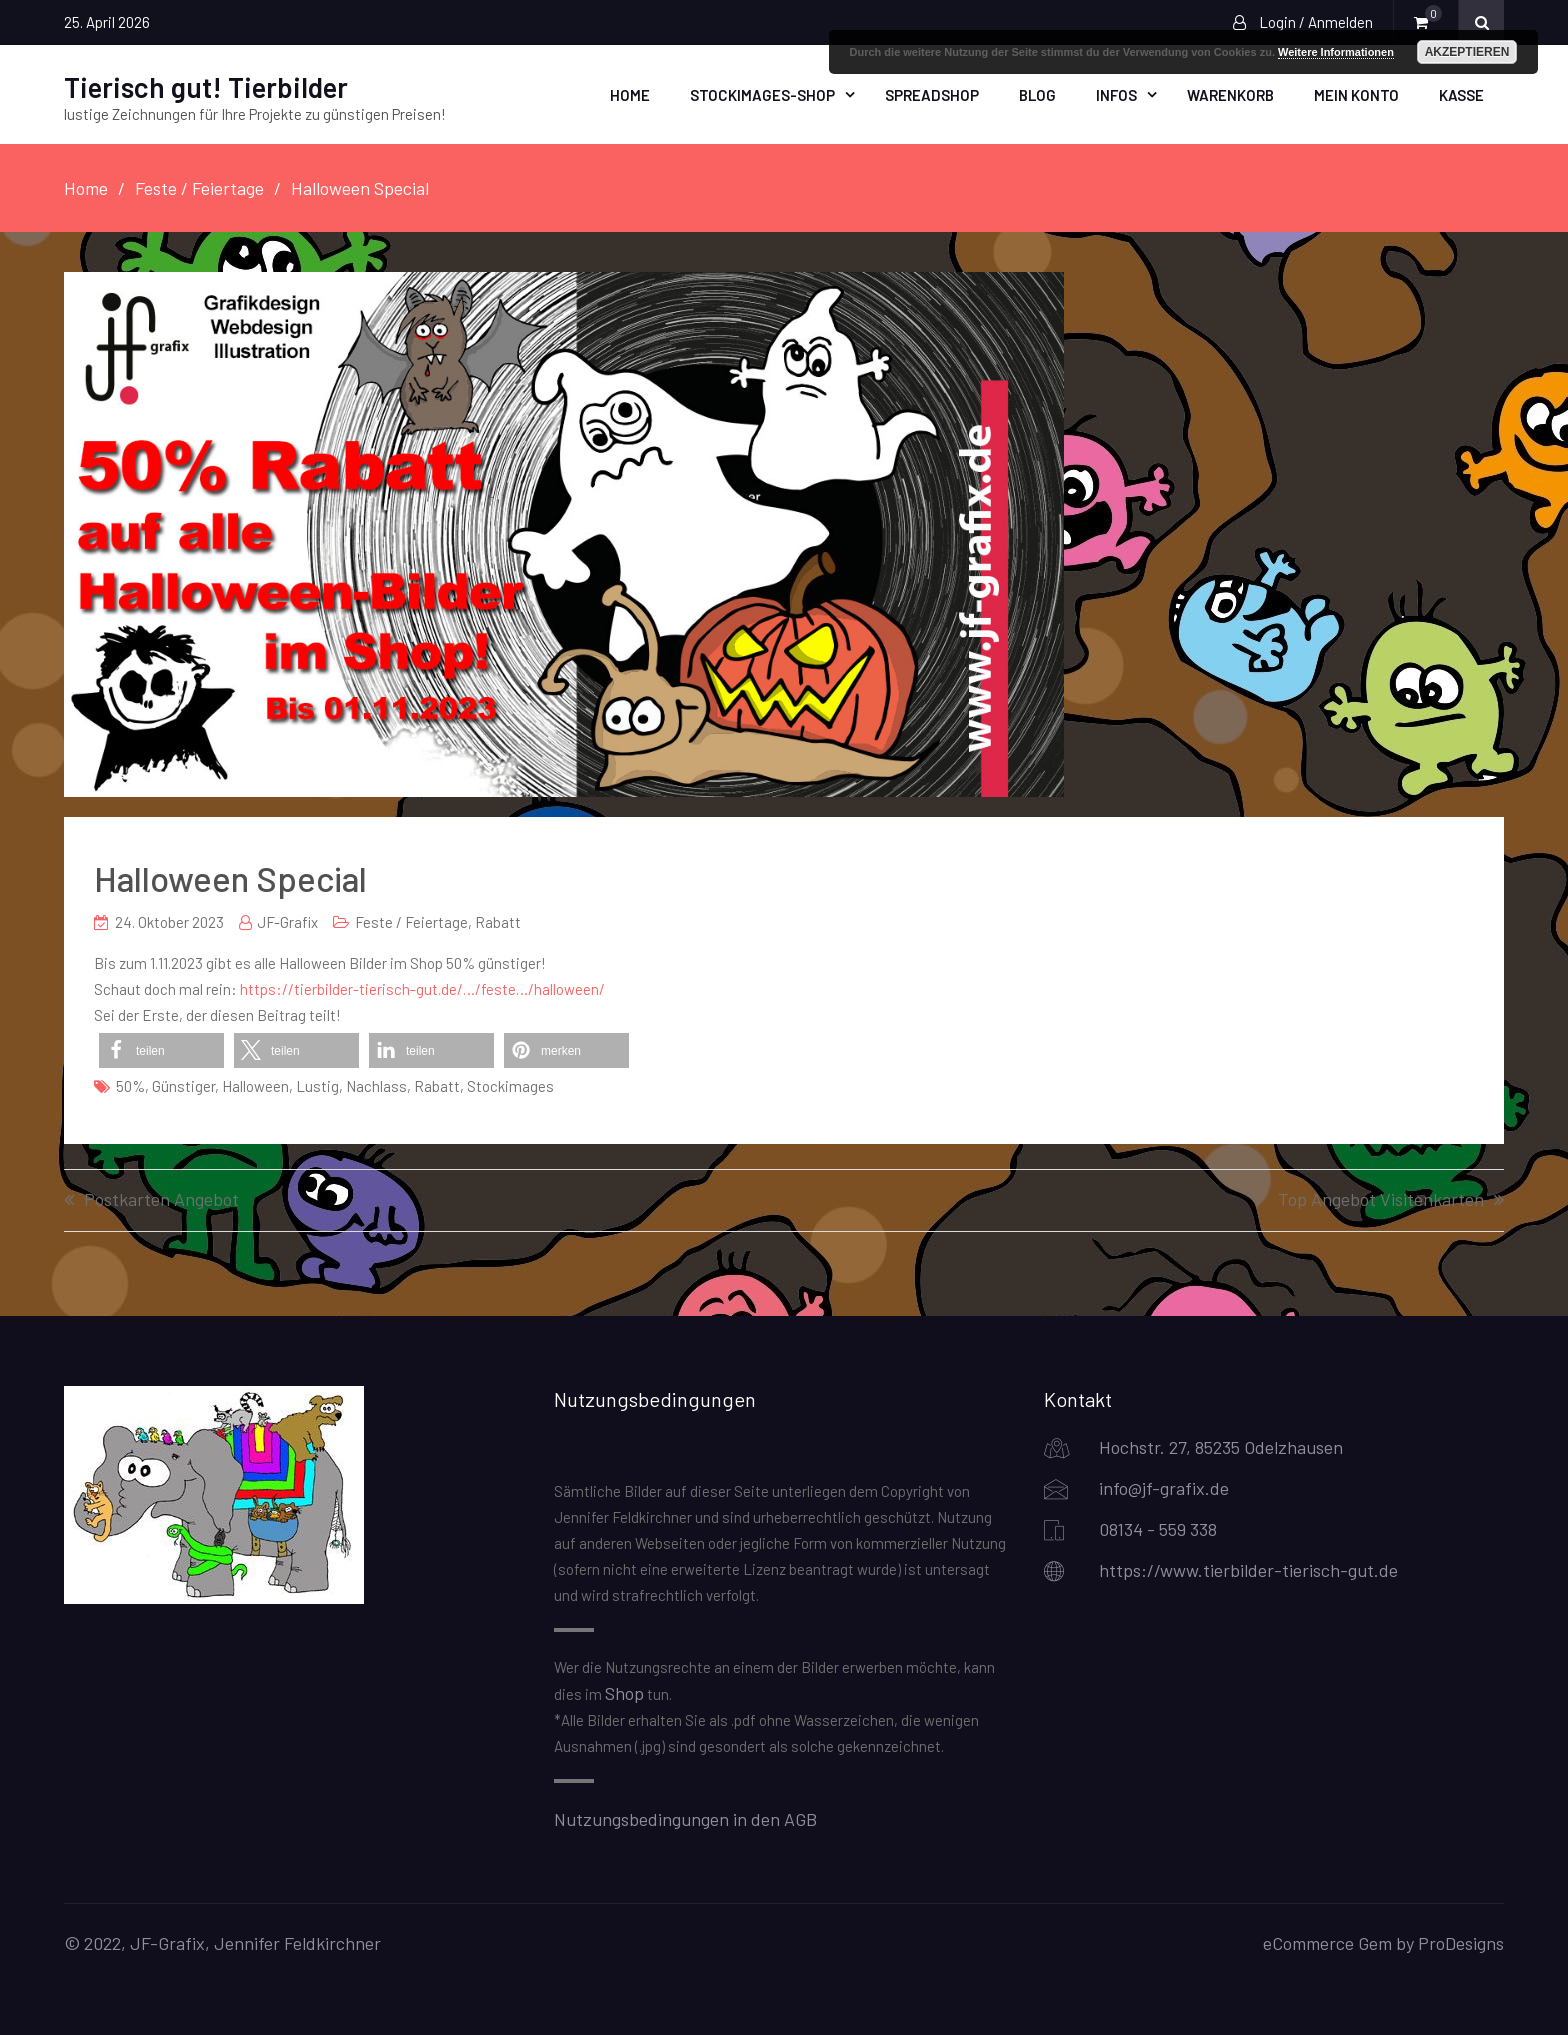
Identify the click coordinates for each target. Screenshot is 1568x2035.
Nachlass (376, 1085)
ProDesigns (1461, 1941)
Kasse (1461, 94)
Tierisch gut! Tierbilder (206, 86)
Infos (1116, 94)
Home (630, 94)
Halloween (255, 1085)
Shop (624, 1692)
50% (130, 1085)
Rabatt (498, 921)
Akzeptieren (1467, 52)
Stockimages (510, 1085)
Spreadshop (932, 94)
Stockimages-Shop (762, 94)
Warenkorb (1230, 94)
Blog (1037, 94)
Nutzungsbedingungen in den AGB (685, 1817)
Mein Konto (1356, 94)
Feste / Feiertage (411, 921)
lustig (317, 1085)
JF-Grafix (287, 921)
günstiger (183, 1085)
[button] (161, 1049)
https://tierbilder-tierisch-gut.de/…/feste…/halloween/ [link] (422, 988)
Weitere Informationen (1336, 52)
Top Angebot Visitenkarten (1381, 1199)
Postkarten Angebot (161, 1199)
